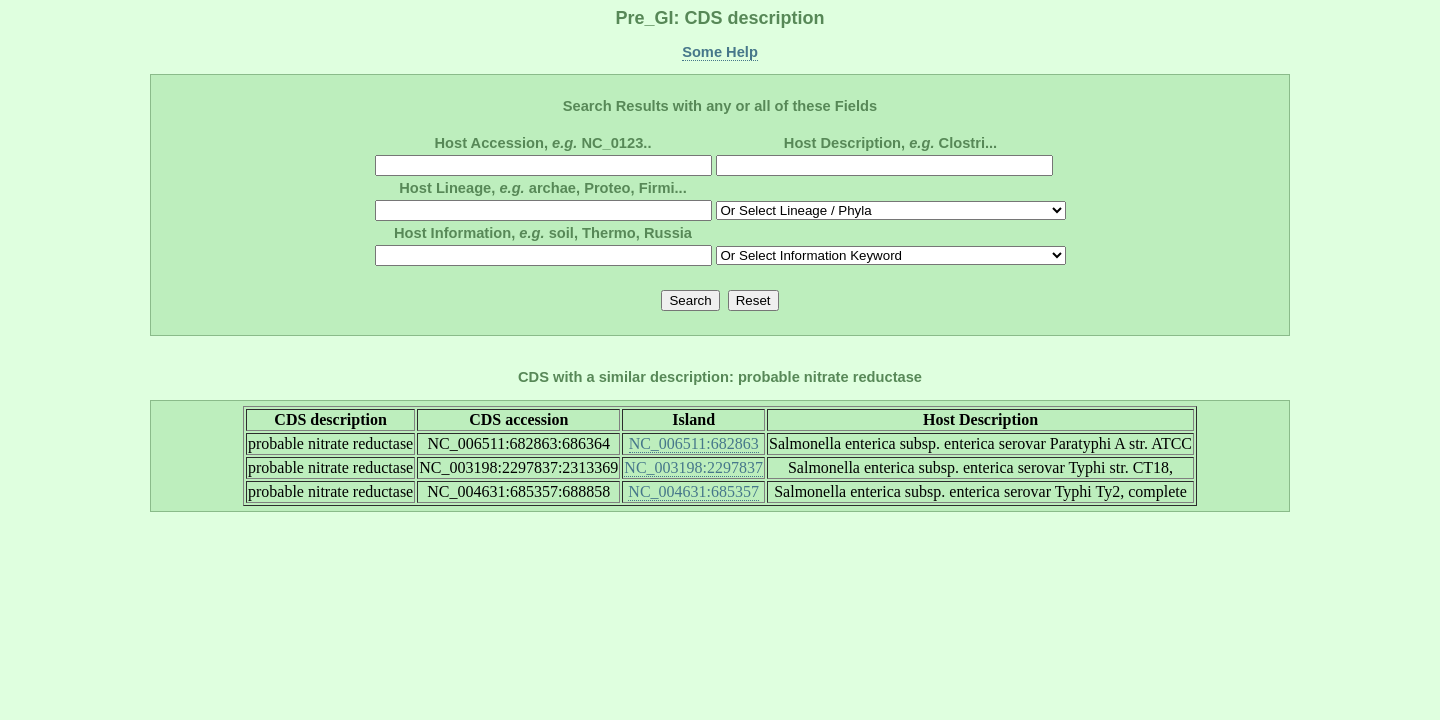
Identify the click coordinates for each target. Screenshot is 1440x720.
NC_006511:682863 (694, 443)
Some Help (720, 52)
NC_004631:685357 (693, 491)
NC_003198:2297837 (693, 467)
